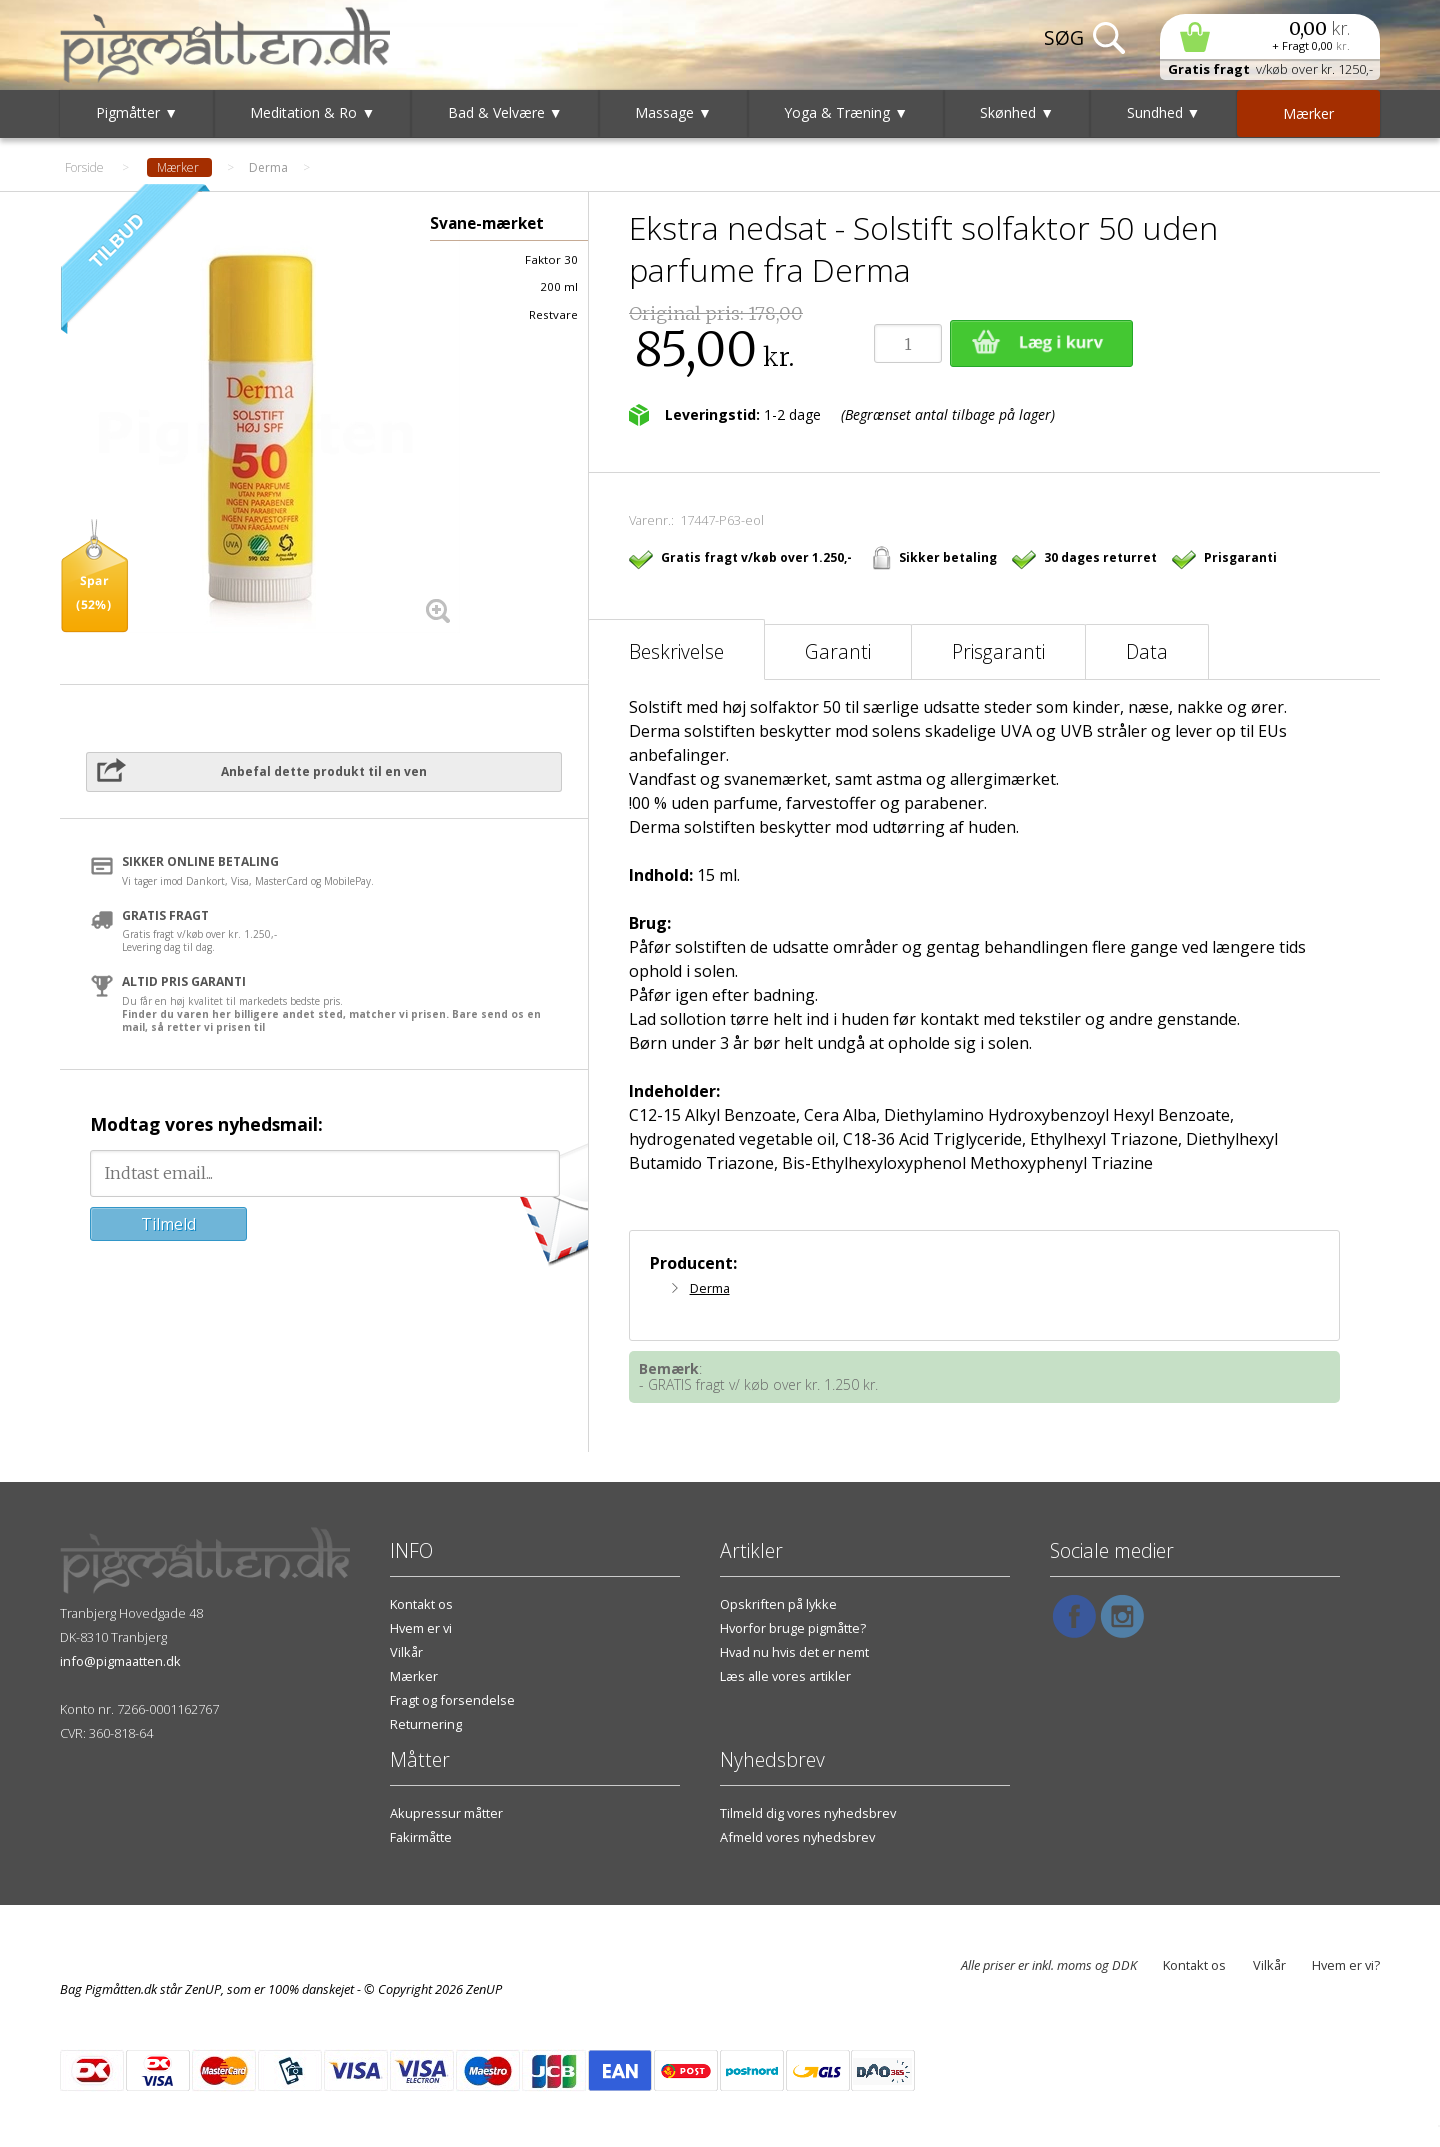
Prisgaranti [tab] (998, 651)
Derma (710, 1288)
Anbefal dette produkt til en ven (324, 771)
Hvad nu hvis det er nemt (794, 1652)
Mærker (414, 1676)
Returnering (426, 1724)
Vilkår (406, 1652)
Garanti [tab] (838, 651)
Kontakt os (421, 1604)
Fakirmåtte (421, 1837)
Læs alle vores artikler (785, 1676)
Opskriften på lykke (778, 1604)
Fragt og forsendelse (452, 1700)
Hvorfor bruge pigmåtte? (793, 1628)
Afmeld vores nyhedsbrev (797, 1837)
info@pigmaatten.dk (120, 1661)
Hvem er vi (421, 1628)
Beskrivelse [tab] (676, 651)
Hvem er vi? (1346, 1965)
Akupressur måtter (446, 1813)
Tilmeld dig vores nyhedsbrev (808, 1813)
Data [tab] (1147, 651)
